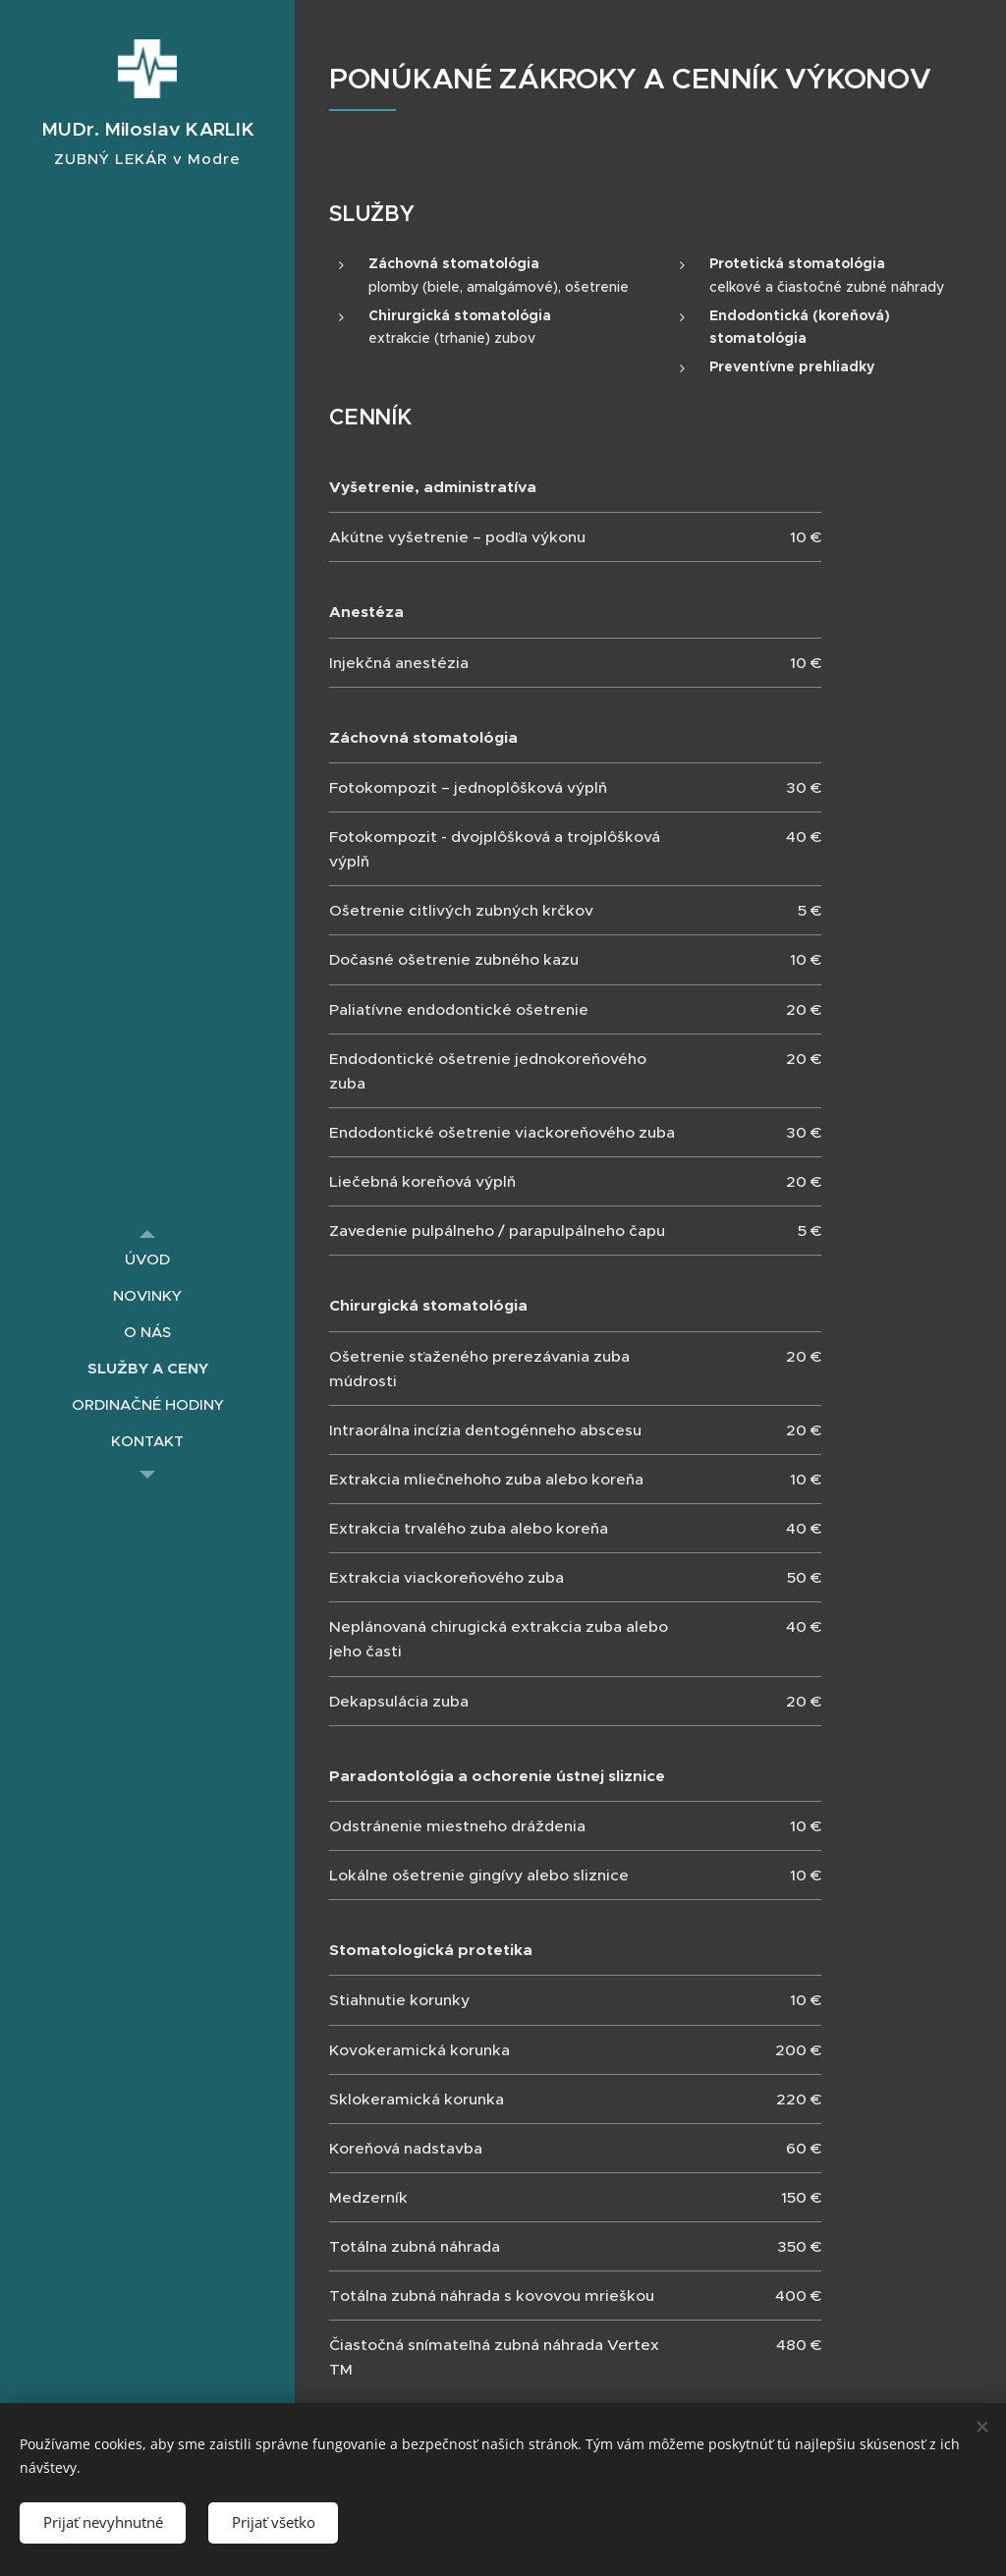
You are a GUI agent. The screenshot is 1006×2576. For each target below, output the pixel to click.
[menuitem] (147, 1259)
